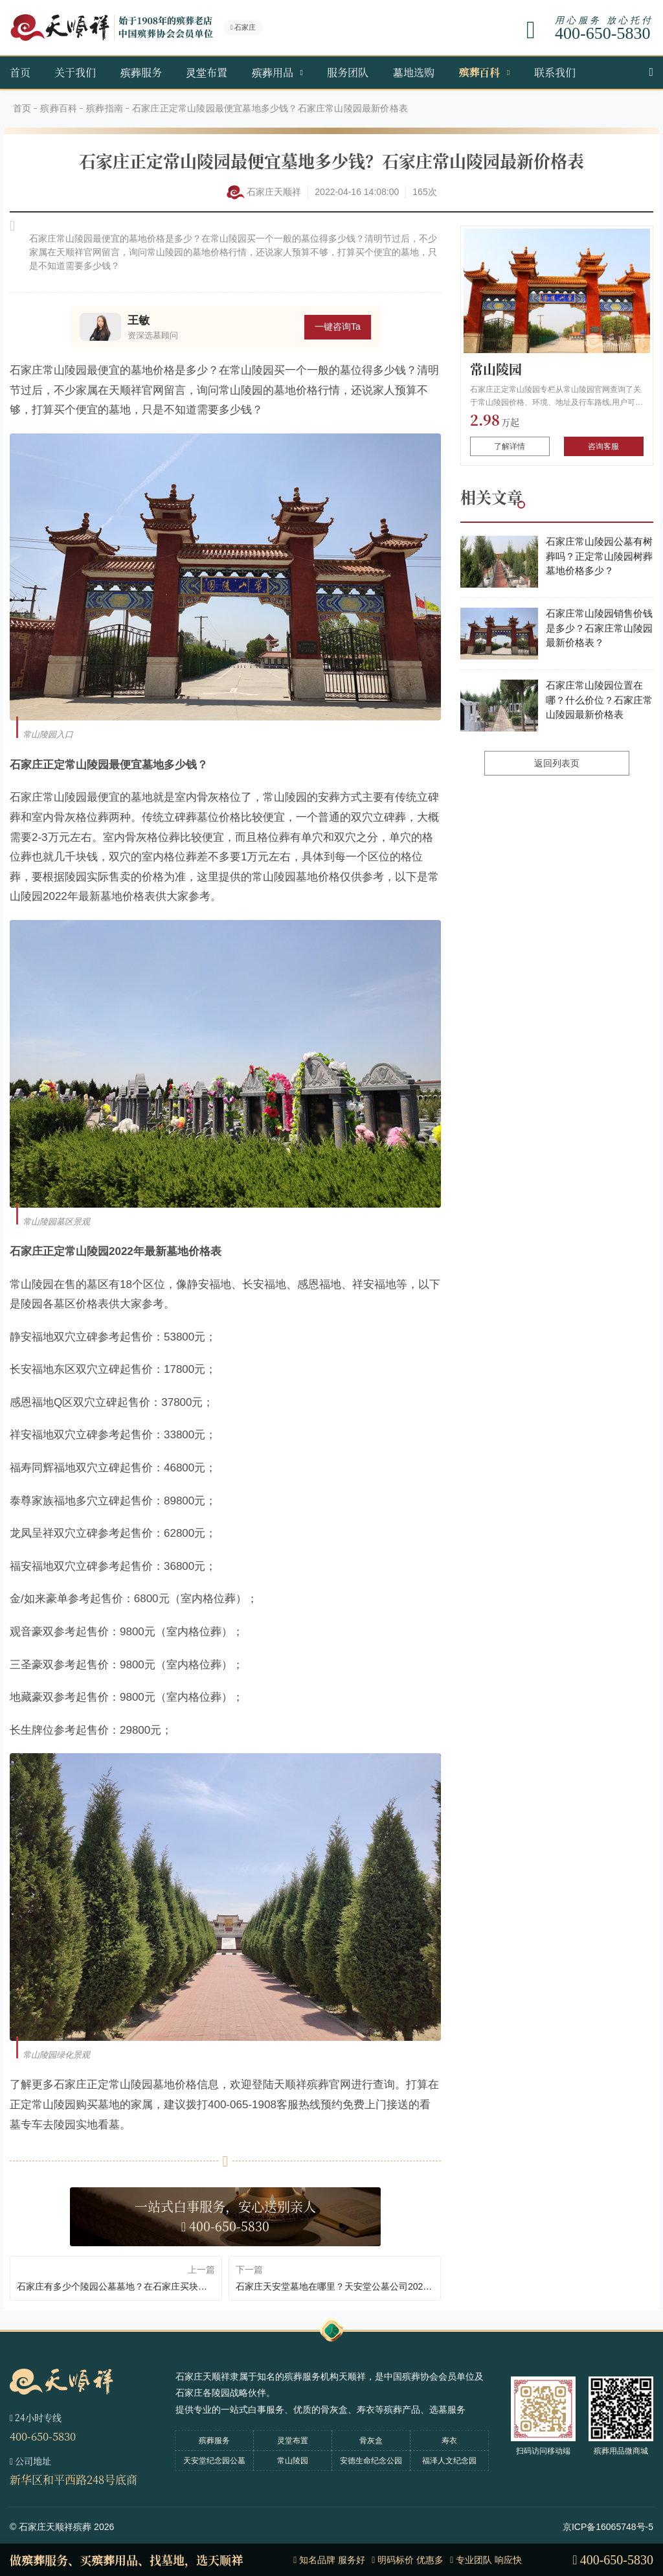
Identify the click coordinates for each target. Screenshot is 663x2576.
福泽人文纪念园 (449, 2460)
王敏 (139, 320)
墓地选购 (413, 72)
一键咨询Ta (338, 326)
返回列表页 (556, 763)
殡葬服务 (141, 72)
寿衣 (449, 2440)
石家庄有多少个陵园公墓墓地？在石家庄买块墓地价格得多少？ (116, 2286)
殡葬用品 (272, 72)
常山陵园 (496, 369)
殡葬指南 (104, 108)
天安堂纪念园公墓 (214, 2460)
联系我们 (555, 72)
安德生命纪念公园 (371, 2460)
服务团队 (347, 72)
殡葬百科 (479, 72)
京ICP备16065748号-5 (608, 2527)
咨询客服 (603, 446)
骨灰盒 (371, 2440)
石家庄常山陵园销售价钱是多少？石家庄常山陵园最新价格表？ (599, 628)
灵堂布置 (206, 72)
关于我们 (75, 72)
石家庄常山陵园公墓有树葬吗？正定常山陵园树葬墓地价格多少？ (599, 556)
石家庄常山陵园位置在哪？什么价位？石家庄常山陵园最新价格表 (599, 700)
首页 (20, 72)
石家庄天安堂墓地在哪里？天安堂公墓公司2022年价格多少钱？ (335, 2286)
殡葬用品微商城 (621, 2450)
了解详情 (509, 446)
